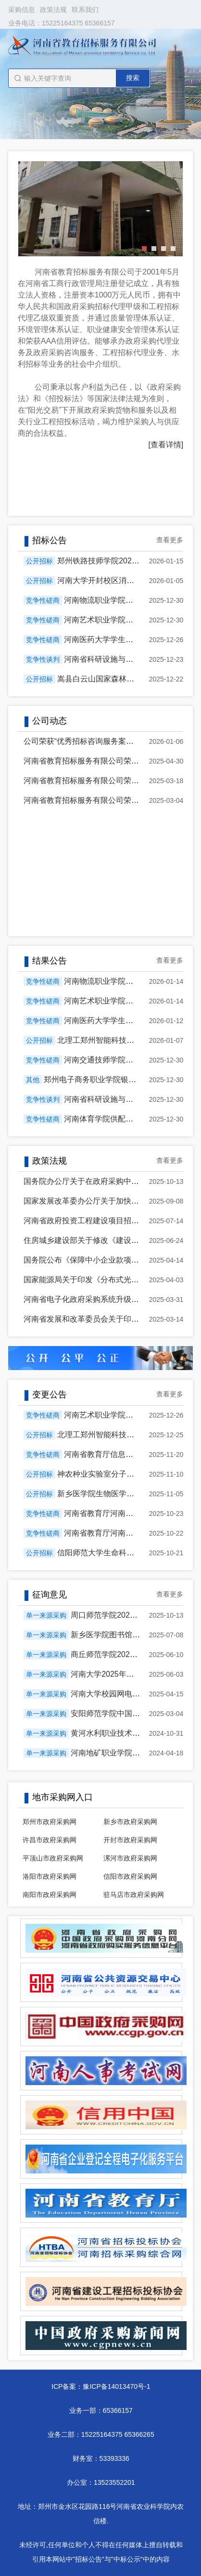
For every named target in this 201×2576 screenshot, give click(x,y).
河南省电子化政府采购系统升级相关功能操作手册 (108, 1299)
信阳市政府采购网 (130, 1876)
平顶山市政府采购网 (53, 1858)
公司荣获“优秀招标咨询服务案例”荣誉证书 (95, 741)
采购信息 (21, 9)
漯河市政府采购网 (130, 1858)
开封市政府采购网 (130, 1840)
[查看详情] (165, 445)
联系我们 (85, 9)
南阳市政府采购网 (49, 1894)
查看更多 (169, 540)
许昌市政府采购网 (49, 1840)
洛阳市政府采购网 (49, 1876)
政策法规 (53, 9)
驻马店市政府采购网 (133, 1894)
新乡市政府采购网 (130, 1821)
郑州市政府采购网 (49, 1821)
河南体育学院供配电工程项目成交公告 (129, 1119)
